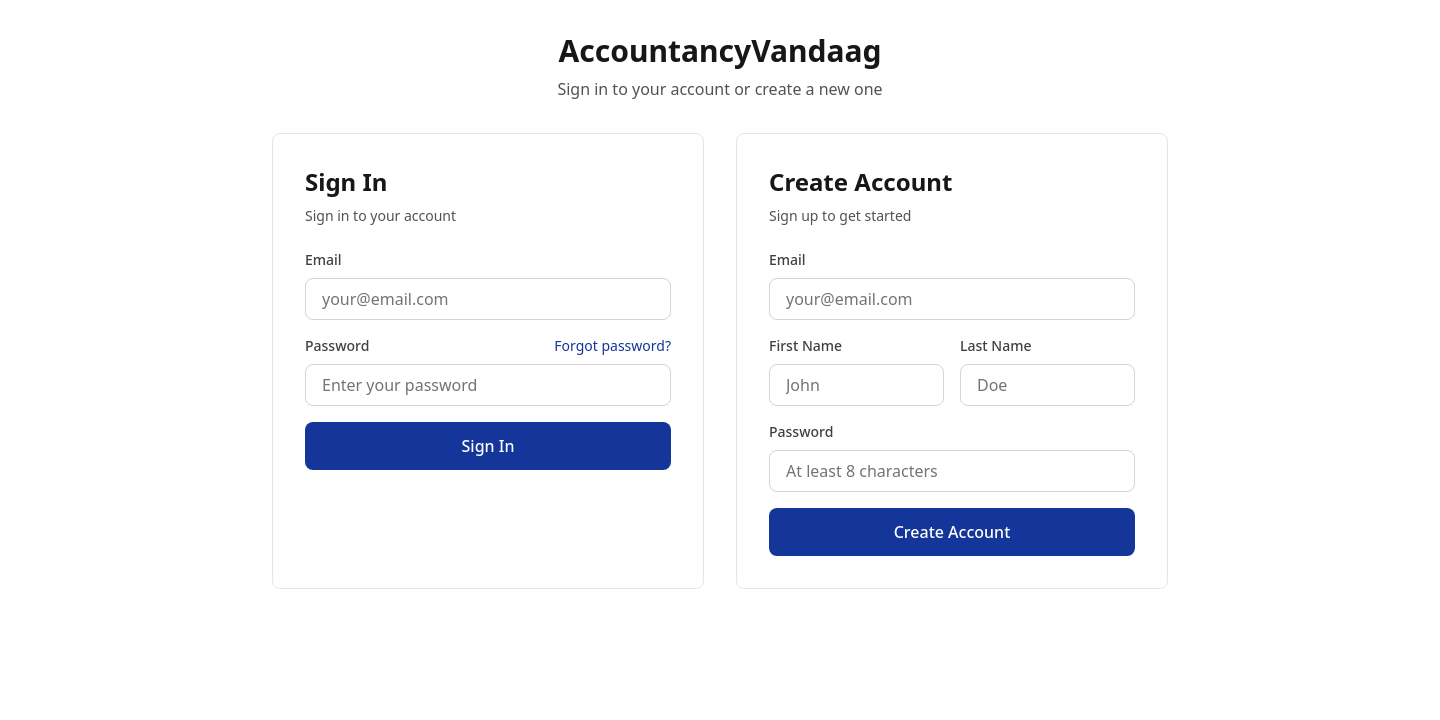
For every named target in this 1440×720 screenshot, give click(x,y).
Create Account (952, 532)
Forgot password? (612, 345)
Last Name (995, 345)
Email (323, 259)
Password (337, 345)
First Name (805, 345)
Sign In (488, 446)
